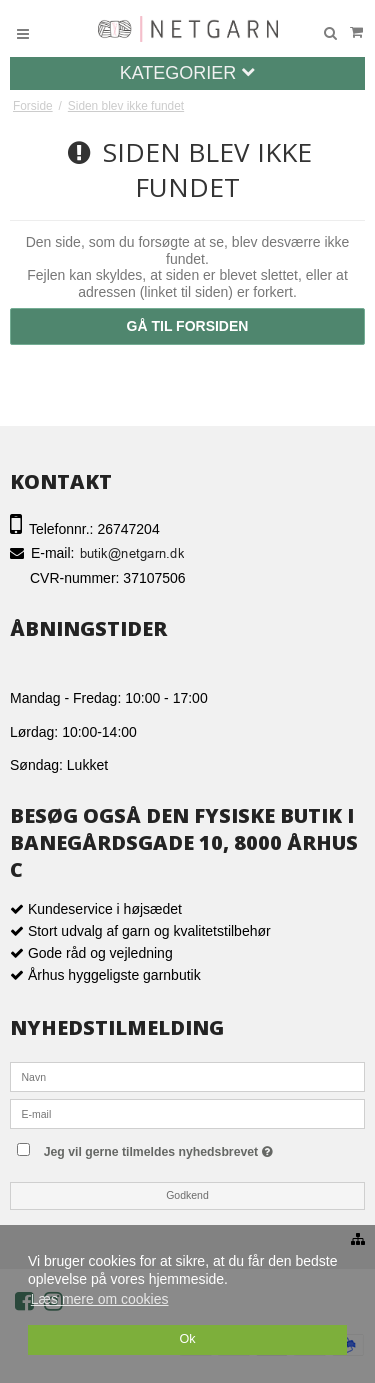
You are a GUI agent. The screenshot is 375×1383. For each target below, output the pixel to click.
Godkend (187, 1195)
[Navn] (187, 1075)
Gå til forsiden (188, 326)
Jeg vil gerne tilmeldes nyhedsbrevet (199, 1147)
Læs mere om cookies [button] (100, 1299)
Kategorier (188, 73)
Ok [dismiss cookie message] (187, 1339)
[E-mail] (187, 1112)
